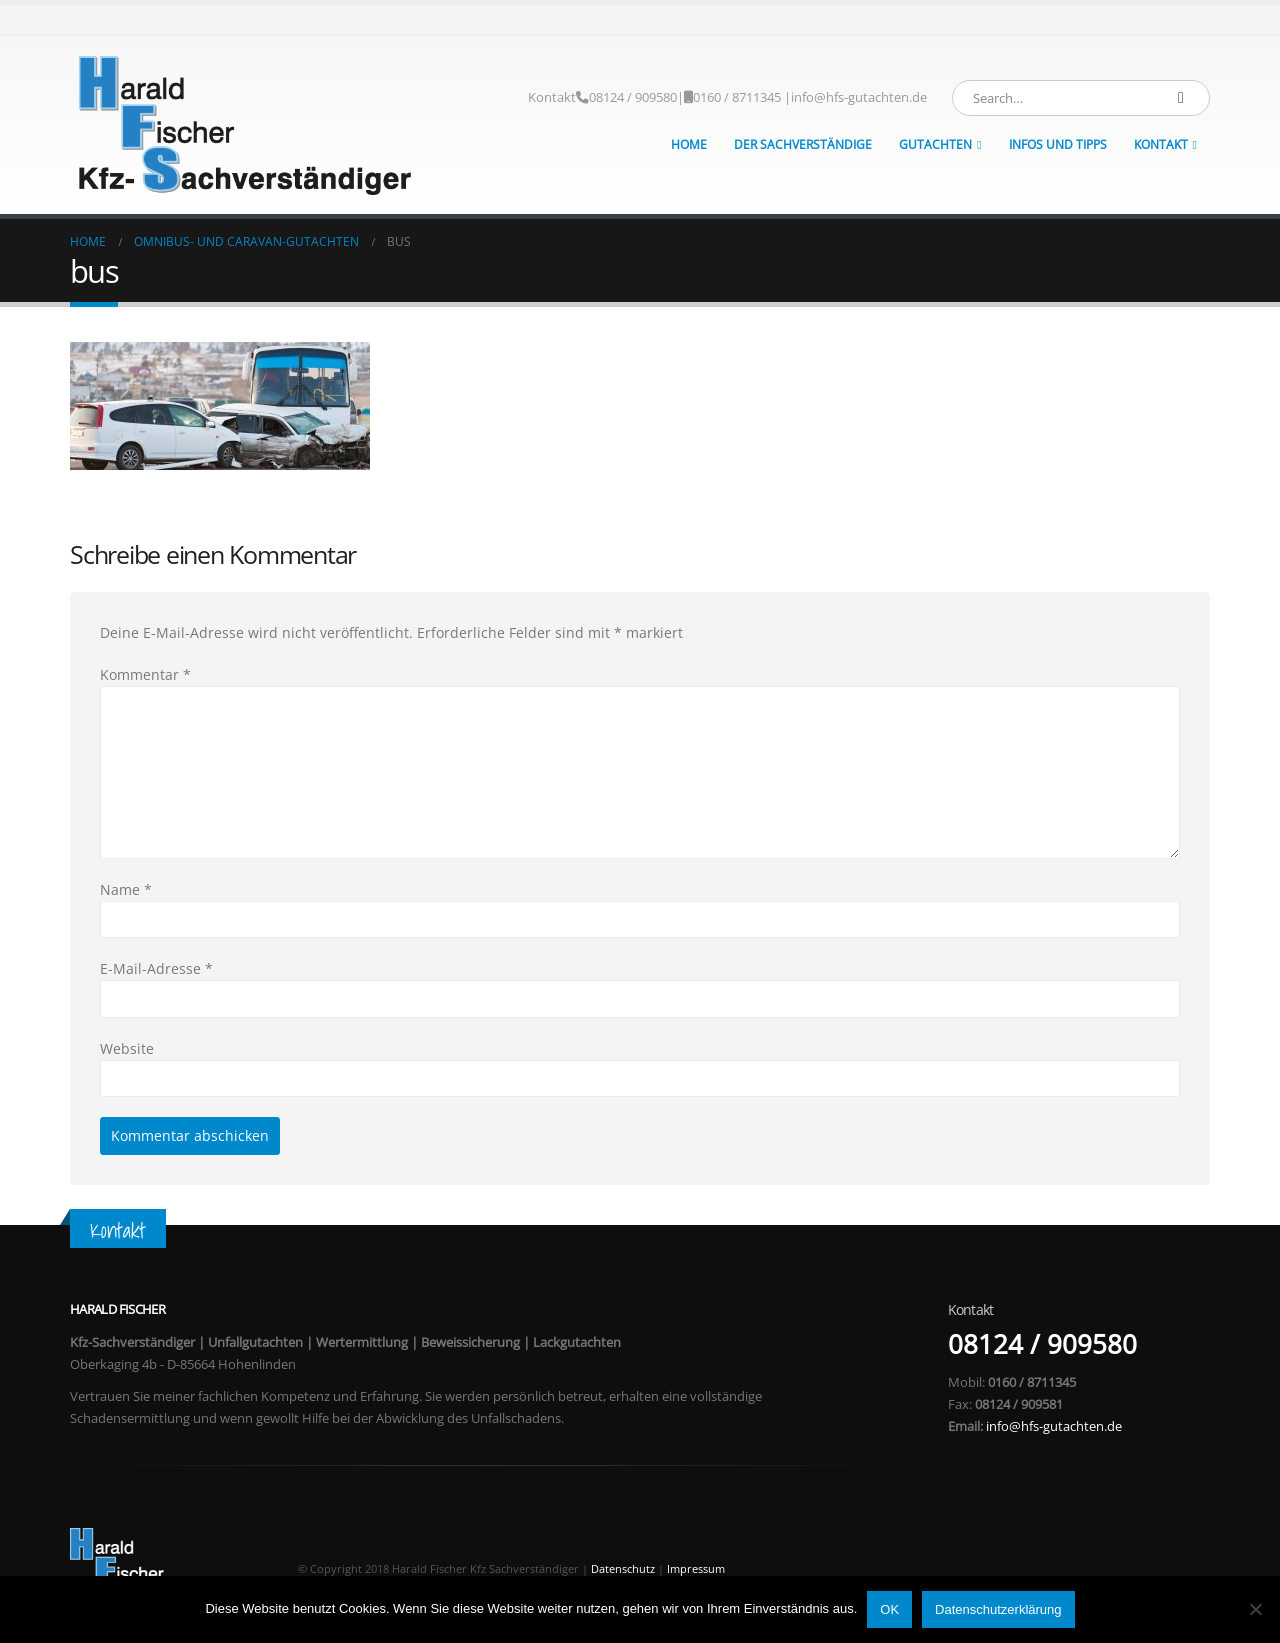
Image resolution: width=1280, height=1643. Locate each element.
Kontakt (552, 97)
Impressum (696, 1568)
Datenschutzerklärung (998, 1609)
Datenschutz (623, 1568)
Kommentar (145, 674)
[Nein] (1255, 1609)
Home (689, 144)
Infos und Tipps (1058, 144)
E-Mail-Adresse (156, 968)
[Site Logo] (245, 125)
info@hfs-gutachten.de (859, 97)
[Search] (1181, 98)
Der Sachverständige (803, 144)
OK (889, 1609)
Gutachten (935, 144)
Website (127, 1048)
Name (126, 889)
